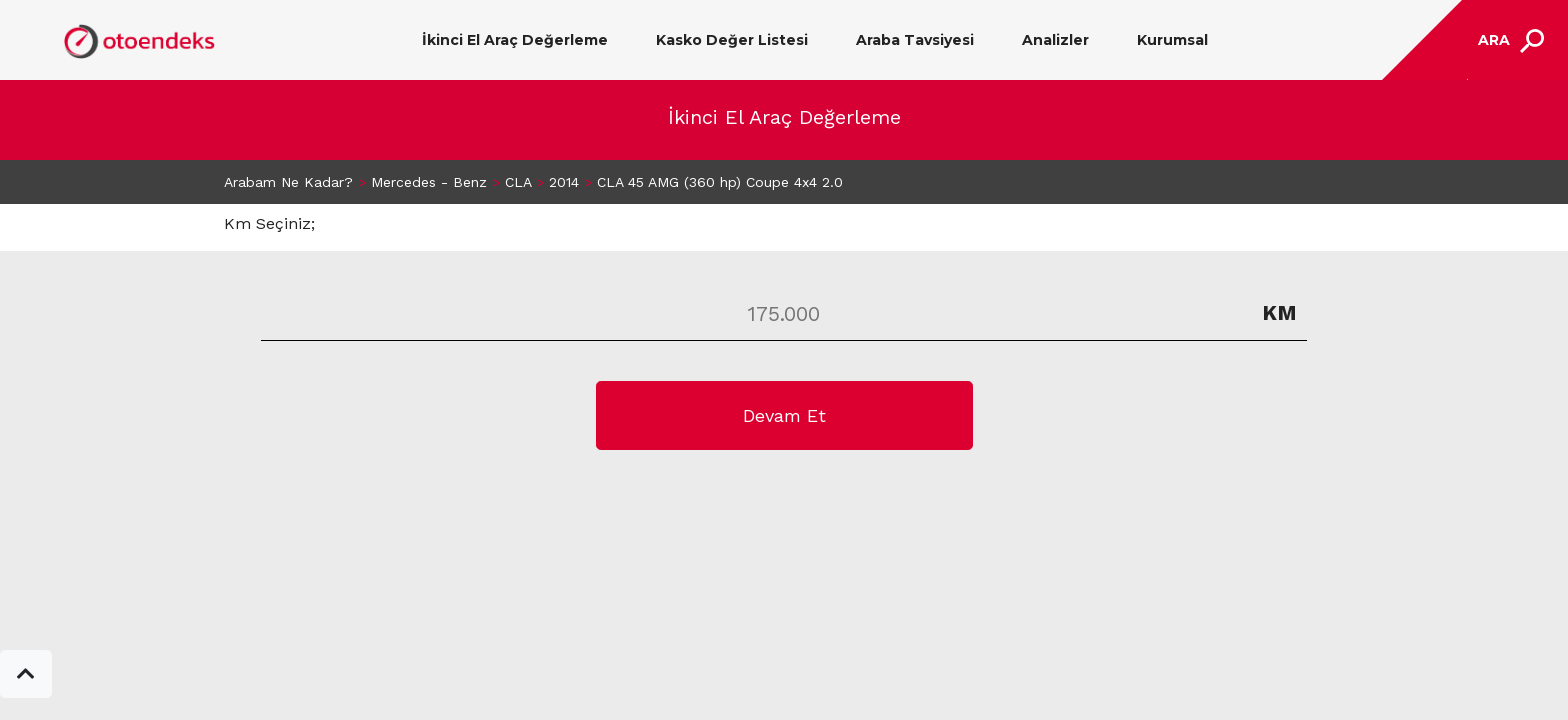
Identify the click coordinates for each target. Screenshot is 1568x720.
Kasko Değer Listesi (732, 40)
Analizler (1055, 40)
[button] (26, 674)
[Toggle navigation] (1508, 40)
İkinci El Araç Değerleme (515, 40)
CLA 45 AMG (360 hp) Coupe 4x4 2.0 (720, 182)
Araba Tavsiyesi (915, 40)
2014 (564, 182)
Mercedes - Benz (429, 182)
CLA (518, 182)
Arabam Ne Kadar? (288, 182)
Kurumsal (1172, 40)
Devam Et (784, 415)
